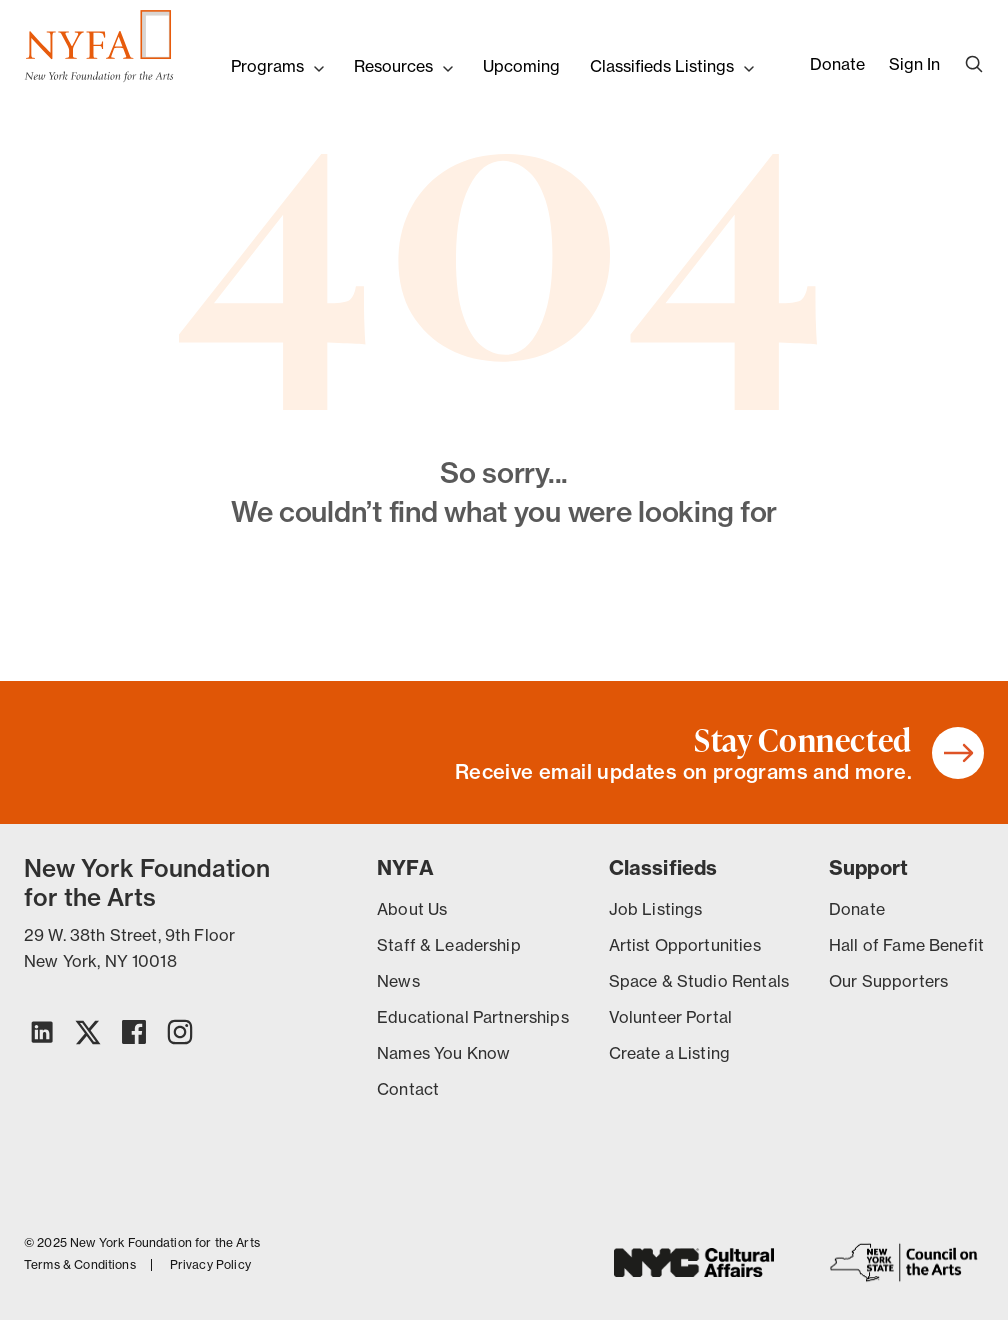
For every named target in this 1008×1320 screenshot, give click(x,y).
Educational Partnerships (473, 1017)
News (398, 981)
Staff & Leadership (449, 945)
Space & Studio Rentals (699, 981)
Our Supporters (888, 981)
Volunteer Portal (670, 1017)
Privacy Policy (210, 1265)
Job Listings (656, 909)
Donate (837, 64)
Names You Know (443, 1053)
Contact (408, 1089)
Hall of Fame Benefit (906, 945)
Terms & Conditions (80, 1265)
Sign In (914, 64)
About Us (412, 909)
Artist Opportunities (685, 945)
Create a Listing (669, 1053)
